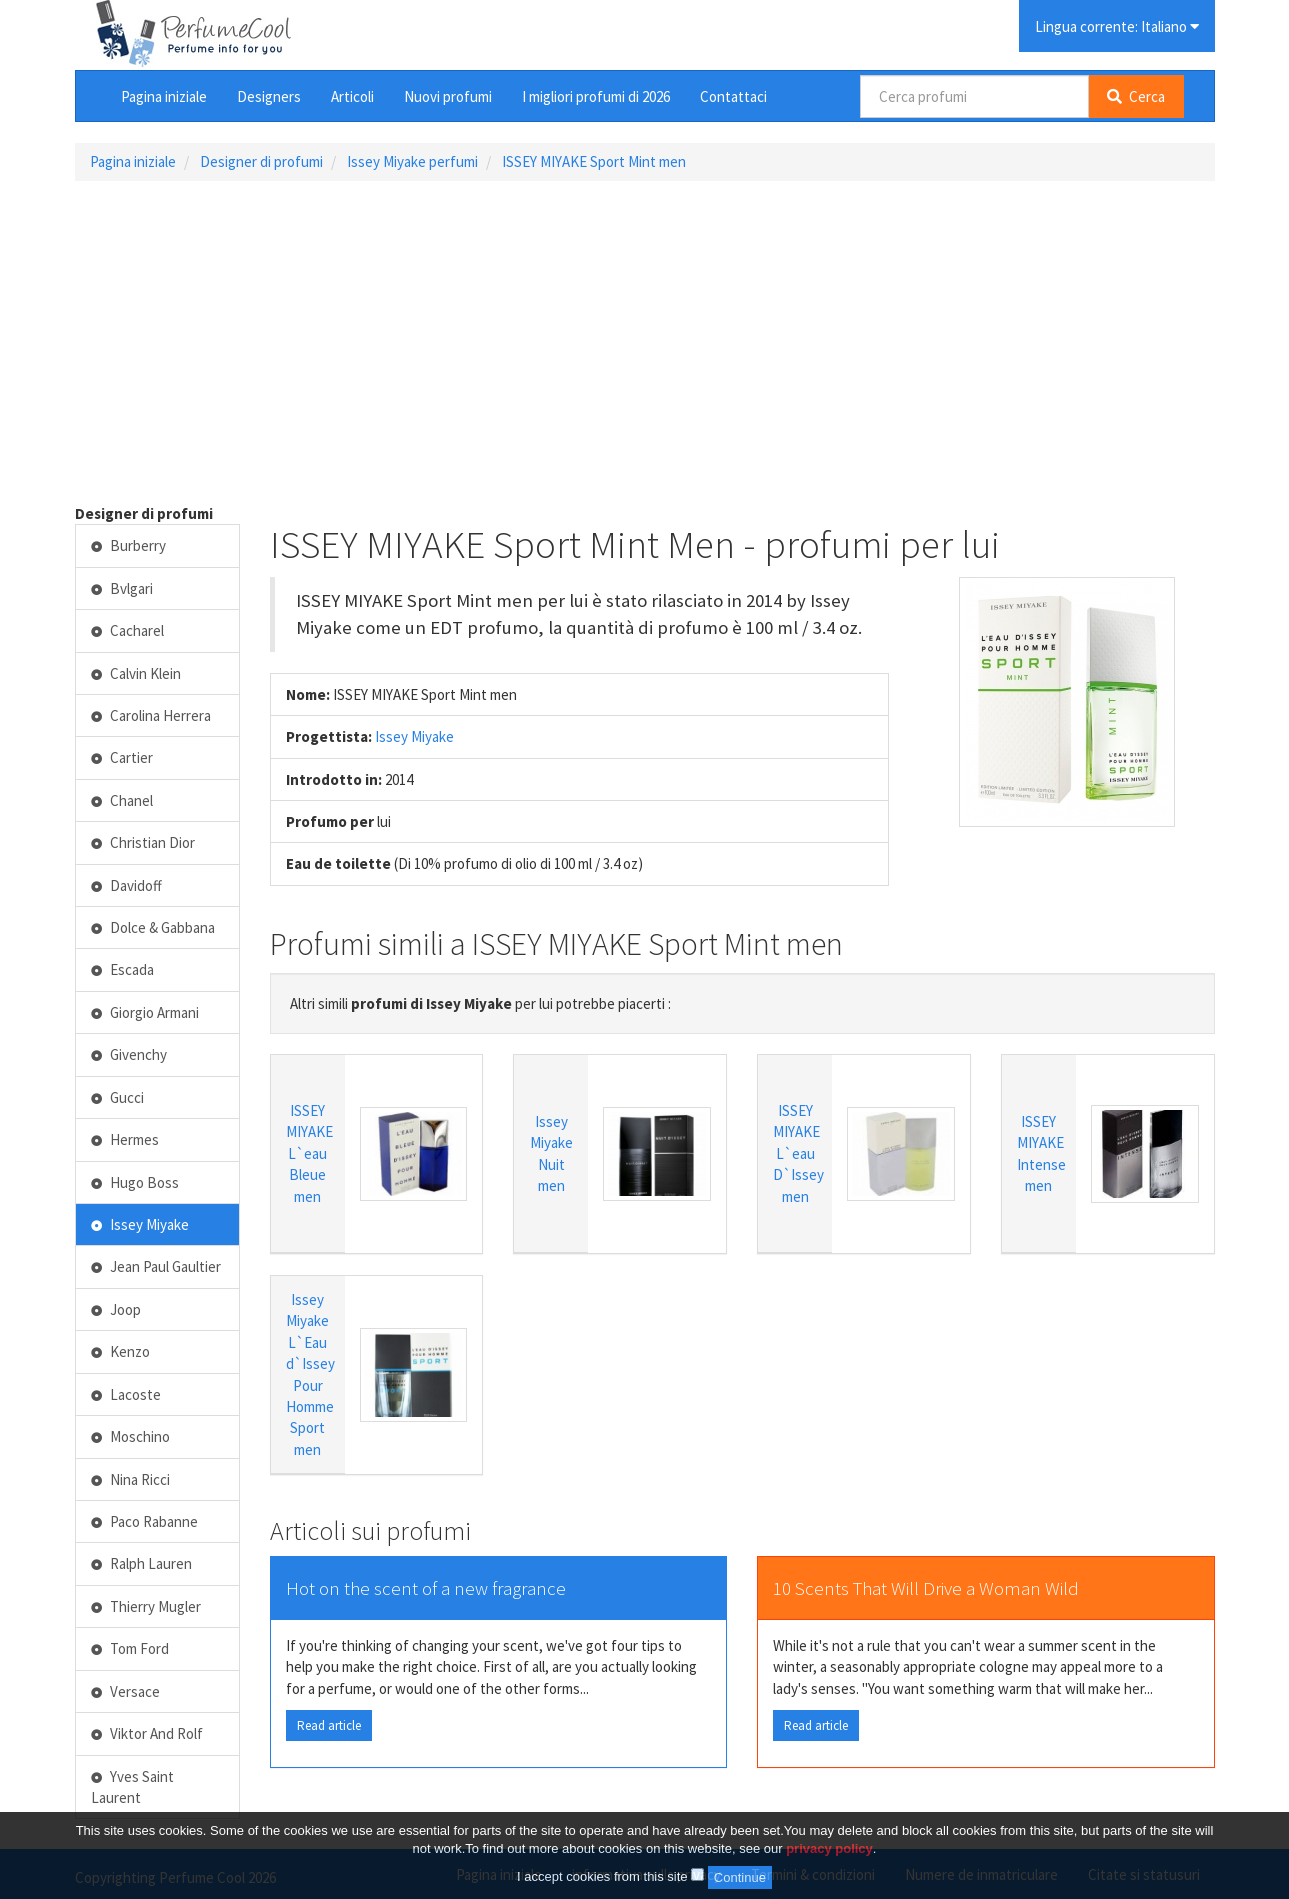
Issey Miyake (414, 736)
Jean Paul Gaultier (156, 1266)
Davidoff (127, 885)
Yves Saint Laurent (133, 1787)
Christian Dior (143, 842)
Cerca (1136, 96)
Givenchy (129, 1054)
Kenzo (121, 1351)
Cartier (122, 757)
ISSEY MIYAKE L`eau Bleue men (309, 1153)
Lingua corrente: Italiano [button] (1117, 26)
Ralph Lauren (142, 1563)
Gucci (118, 1097)
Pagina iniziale (164, 96)
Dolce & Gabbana (153, 927)
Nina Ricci (131, 1479)
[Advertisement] (645, 342)
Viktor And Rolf (147, 1733)
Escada (123, 969)
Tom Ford (130, 1648)
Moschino (131, 1436)
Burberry (129, 545)
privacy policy (829, 1848)
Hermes (125, 1139)
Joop (116, 1309)
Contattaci (733, 96)
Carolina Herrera (151, 715)
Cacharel (128, 630)
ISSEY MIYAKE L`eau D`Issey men (798, 1153)
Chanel (122, 800)
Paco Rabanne (145, 1521)
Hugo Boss (135, 1182)
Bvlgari (122, 588)
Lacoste (126, 1394)
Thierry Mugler (146, 1606)
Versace (126, 1691)
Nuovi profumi (448, 96)
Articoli (352, 96)
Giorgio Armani (145, 1012)
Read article (329, 1725)
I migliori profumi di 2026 (596, 96)
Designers (269, 96)
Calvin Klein (136, 673)
